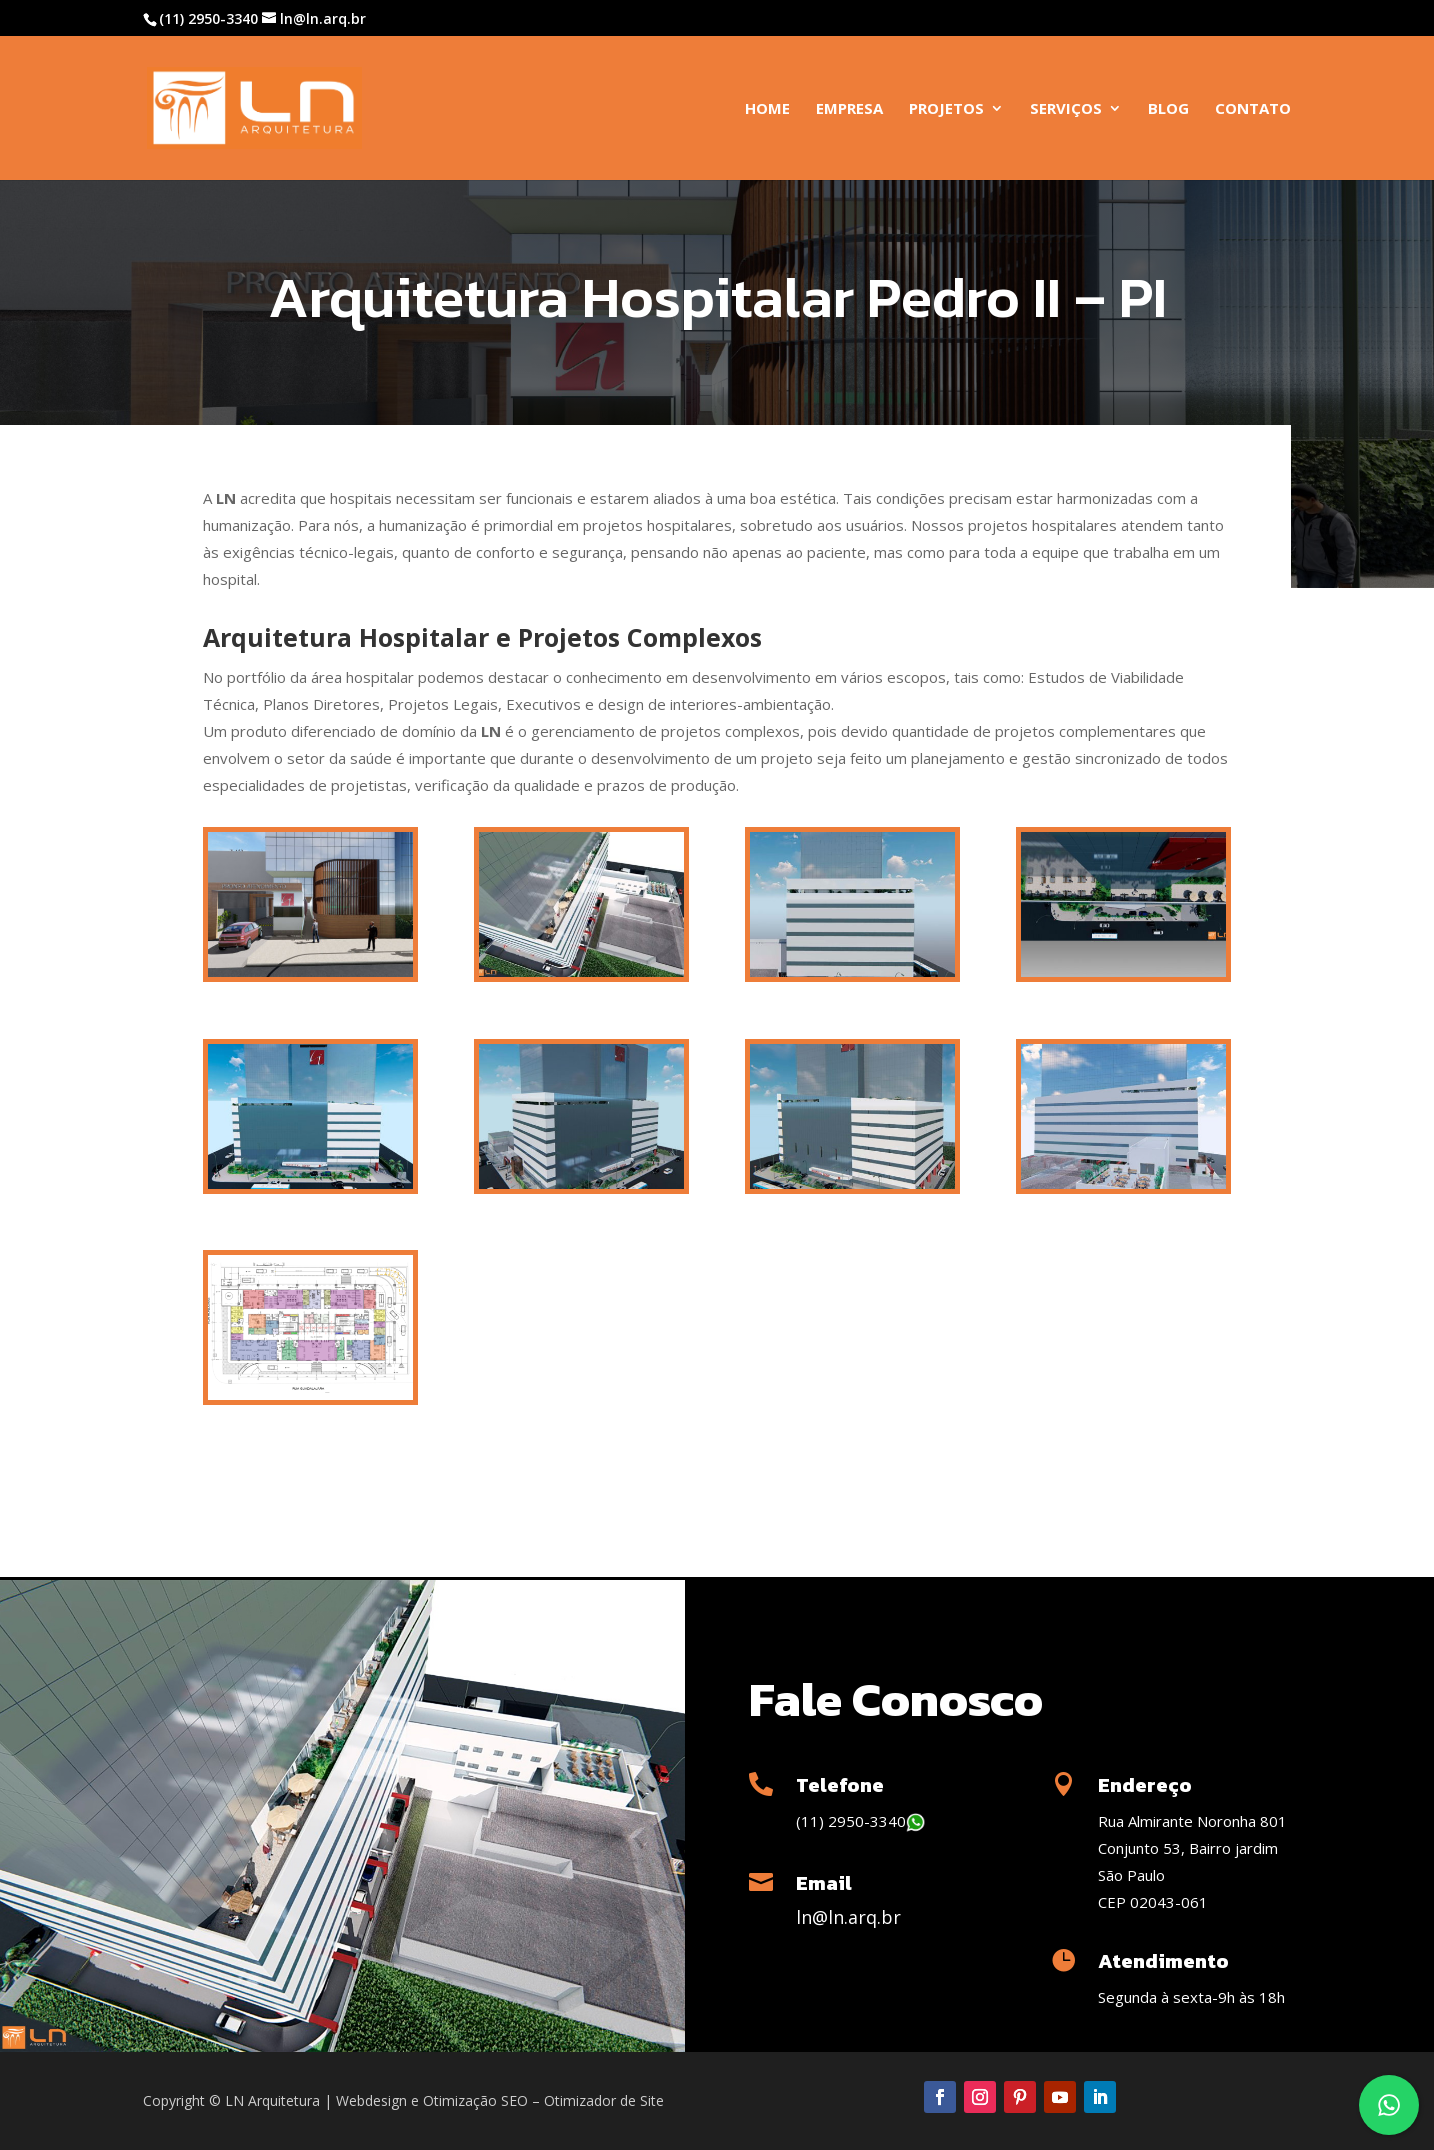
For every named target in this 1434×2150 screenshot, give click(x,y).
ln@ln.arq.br (848, 1917)
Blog (1168, 109)
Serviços (1066, 109)
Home (767, 109)
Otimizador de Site (604, 2100)
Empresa (849, 109)
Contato (1253, 109)
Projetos (946, 109)
